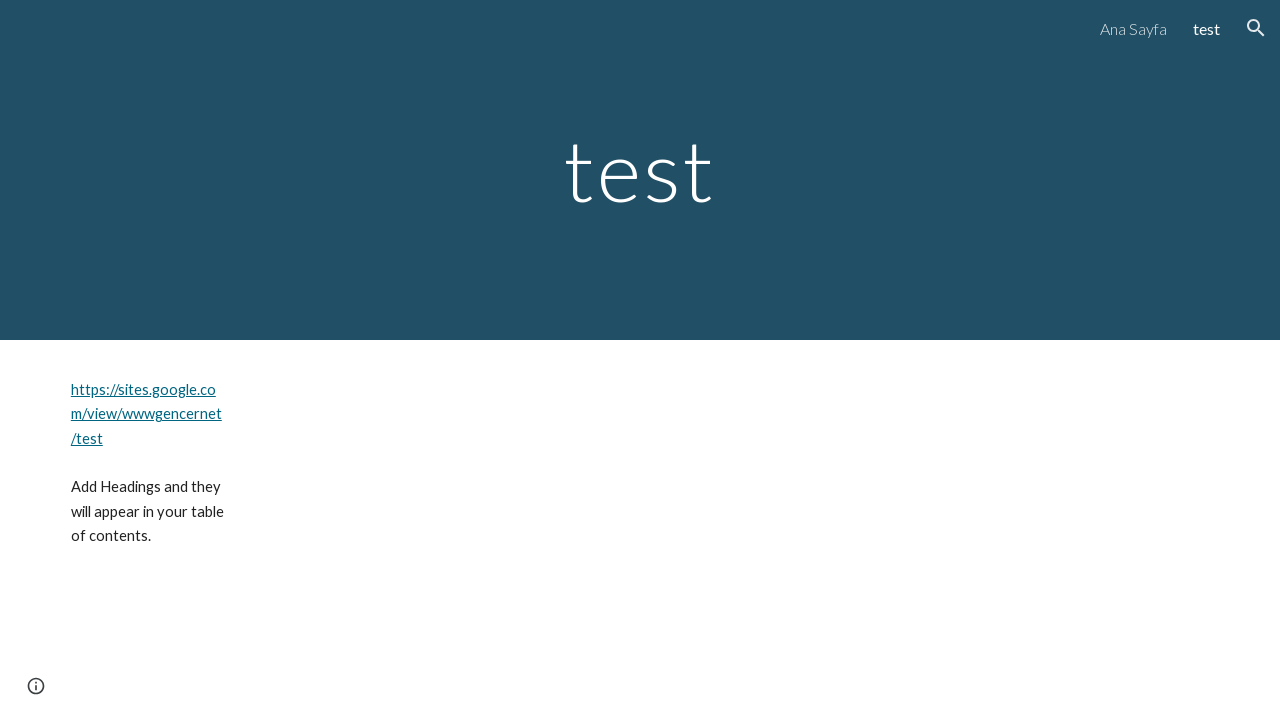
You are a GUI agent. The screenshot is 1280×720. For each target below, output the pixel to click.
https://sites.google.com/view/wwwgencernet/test (146, 414)
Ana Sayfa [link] (1133, 28)
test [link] (1206, 28)
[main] (640, 169)
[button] (1256, 28)
